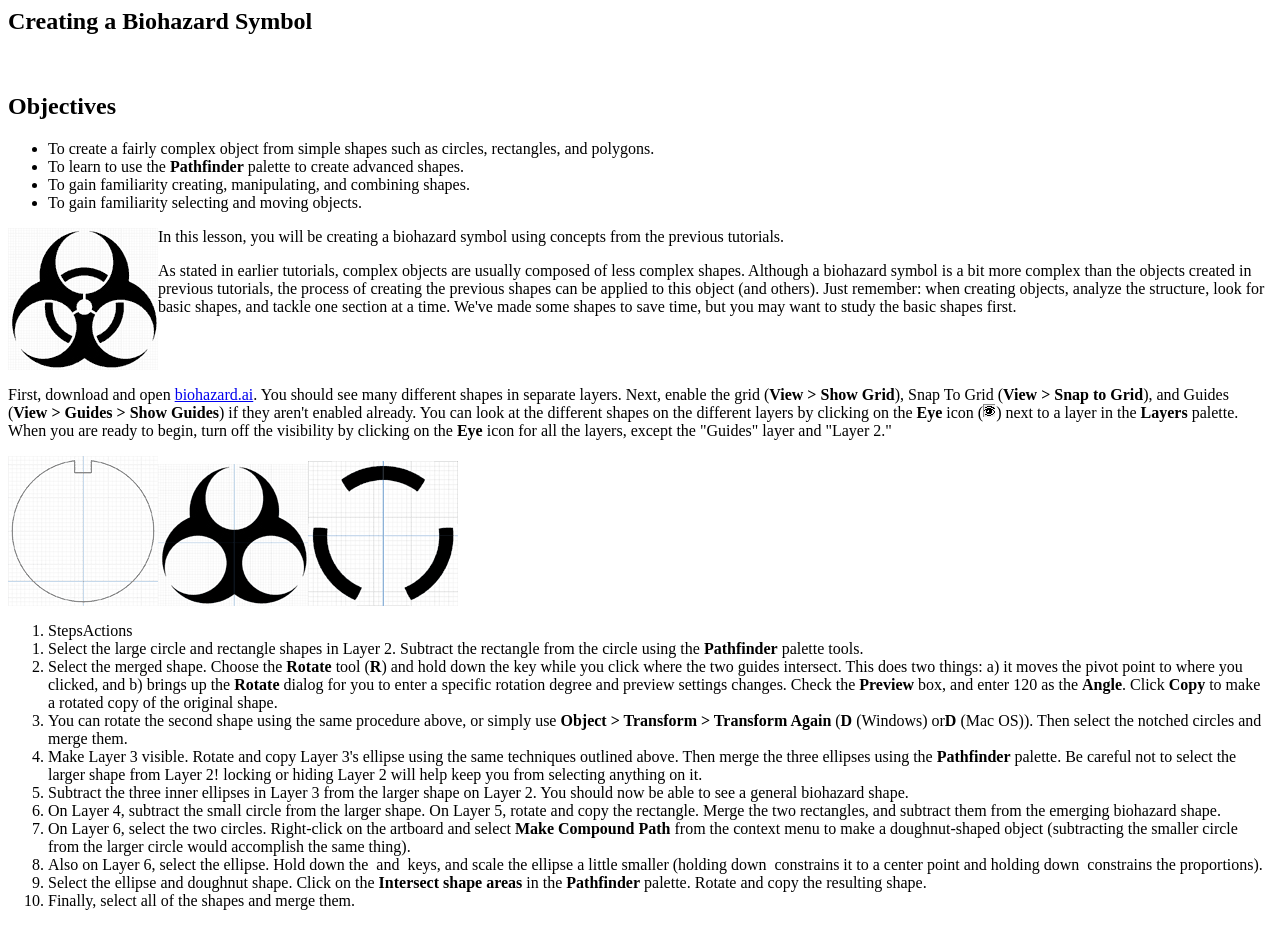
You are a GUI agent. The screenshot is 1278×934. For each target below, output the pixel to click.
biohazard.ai (214, 394)
